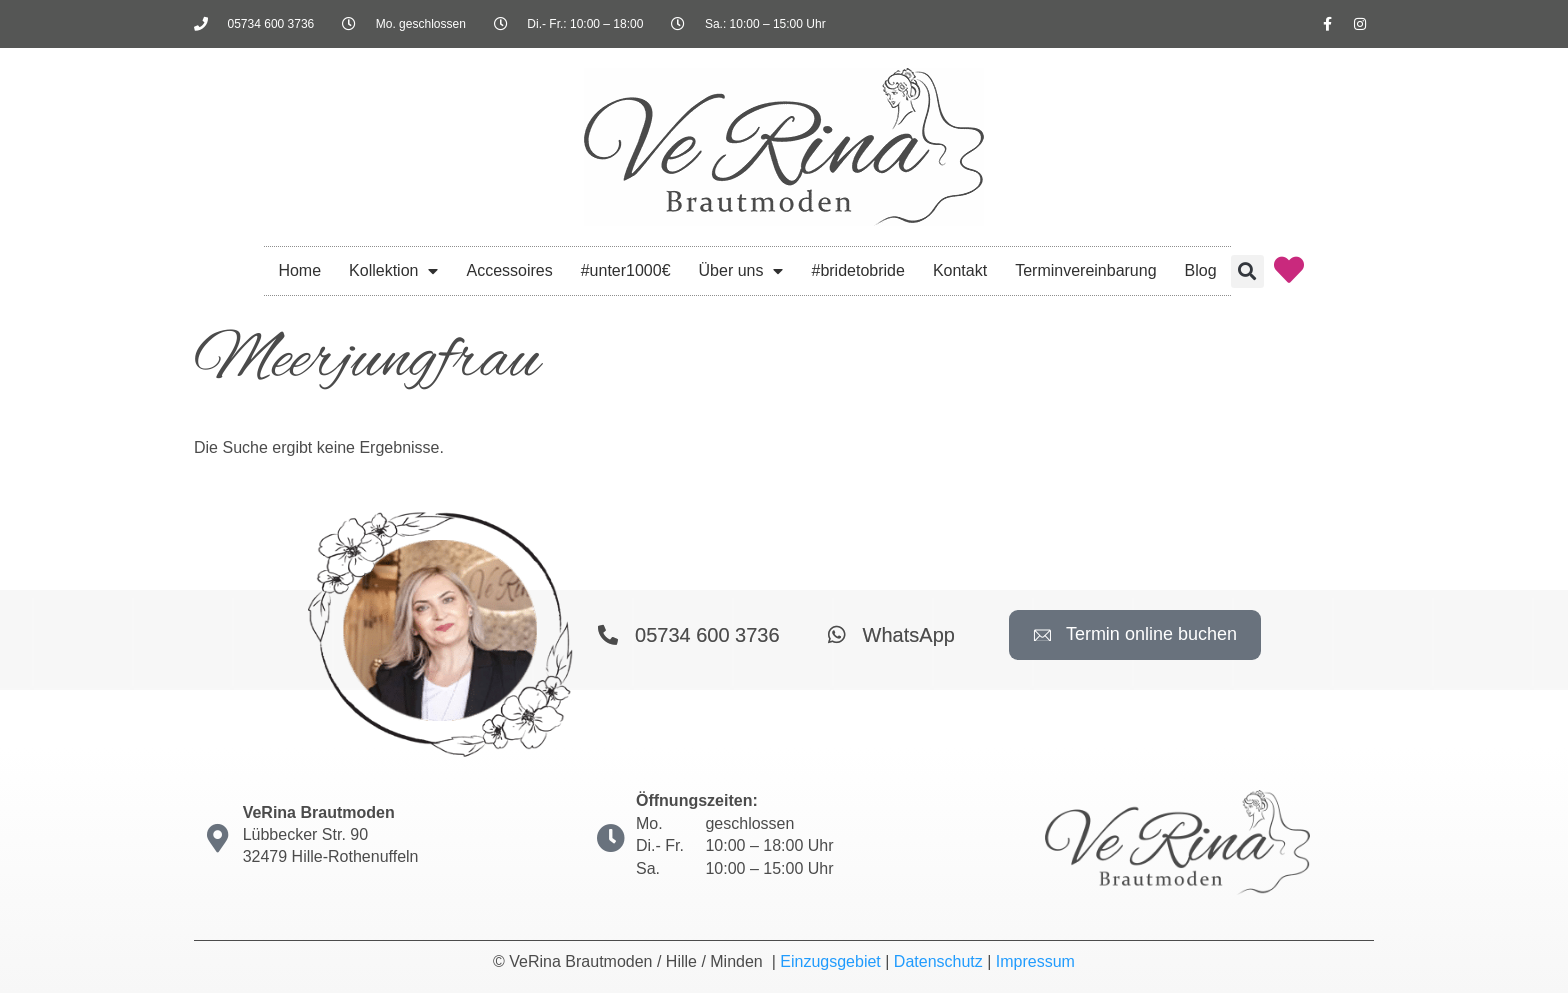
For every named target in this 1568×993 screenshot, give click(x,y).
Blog (1201, 270)
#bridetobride (857, 270)
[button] (1247, 271)
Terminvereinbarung (1085, 270)
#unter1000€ (626, 270)
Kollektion (393, 271)
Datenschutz (938, 961)
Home (299, 270)
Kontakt (960, 270)
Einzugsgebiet (830, 961)
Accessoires (509, 270)
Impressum (1035, 961)
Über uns (741, 271)
